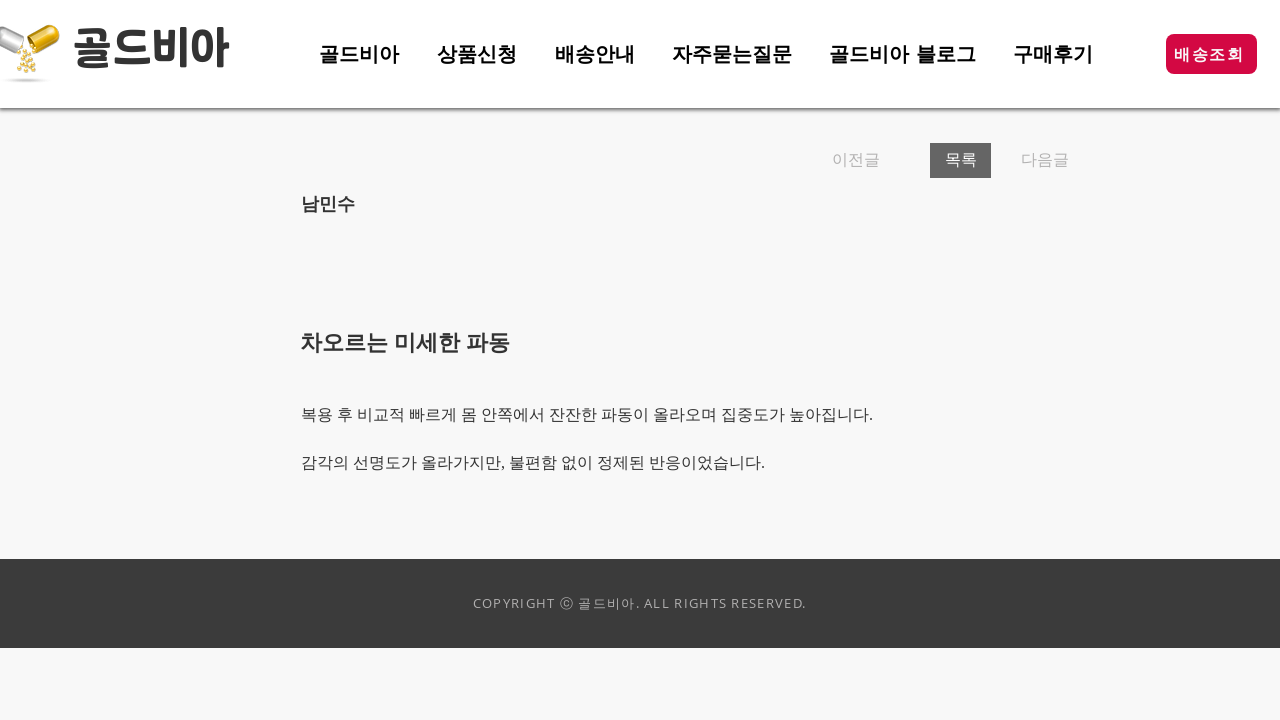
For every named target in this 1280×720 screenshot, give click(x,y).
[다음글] (1038, 160)
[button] (1211, 54)
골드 (112, 50)
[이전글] (873, 160)
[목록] (960, 160)
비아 (191, 50)
